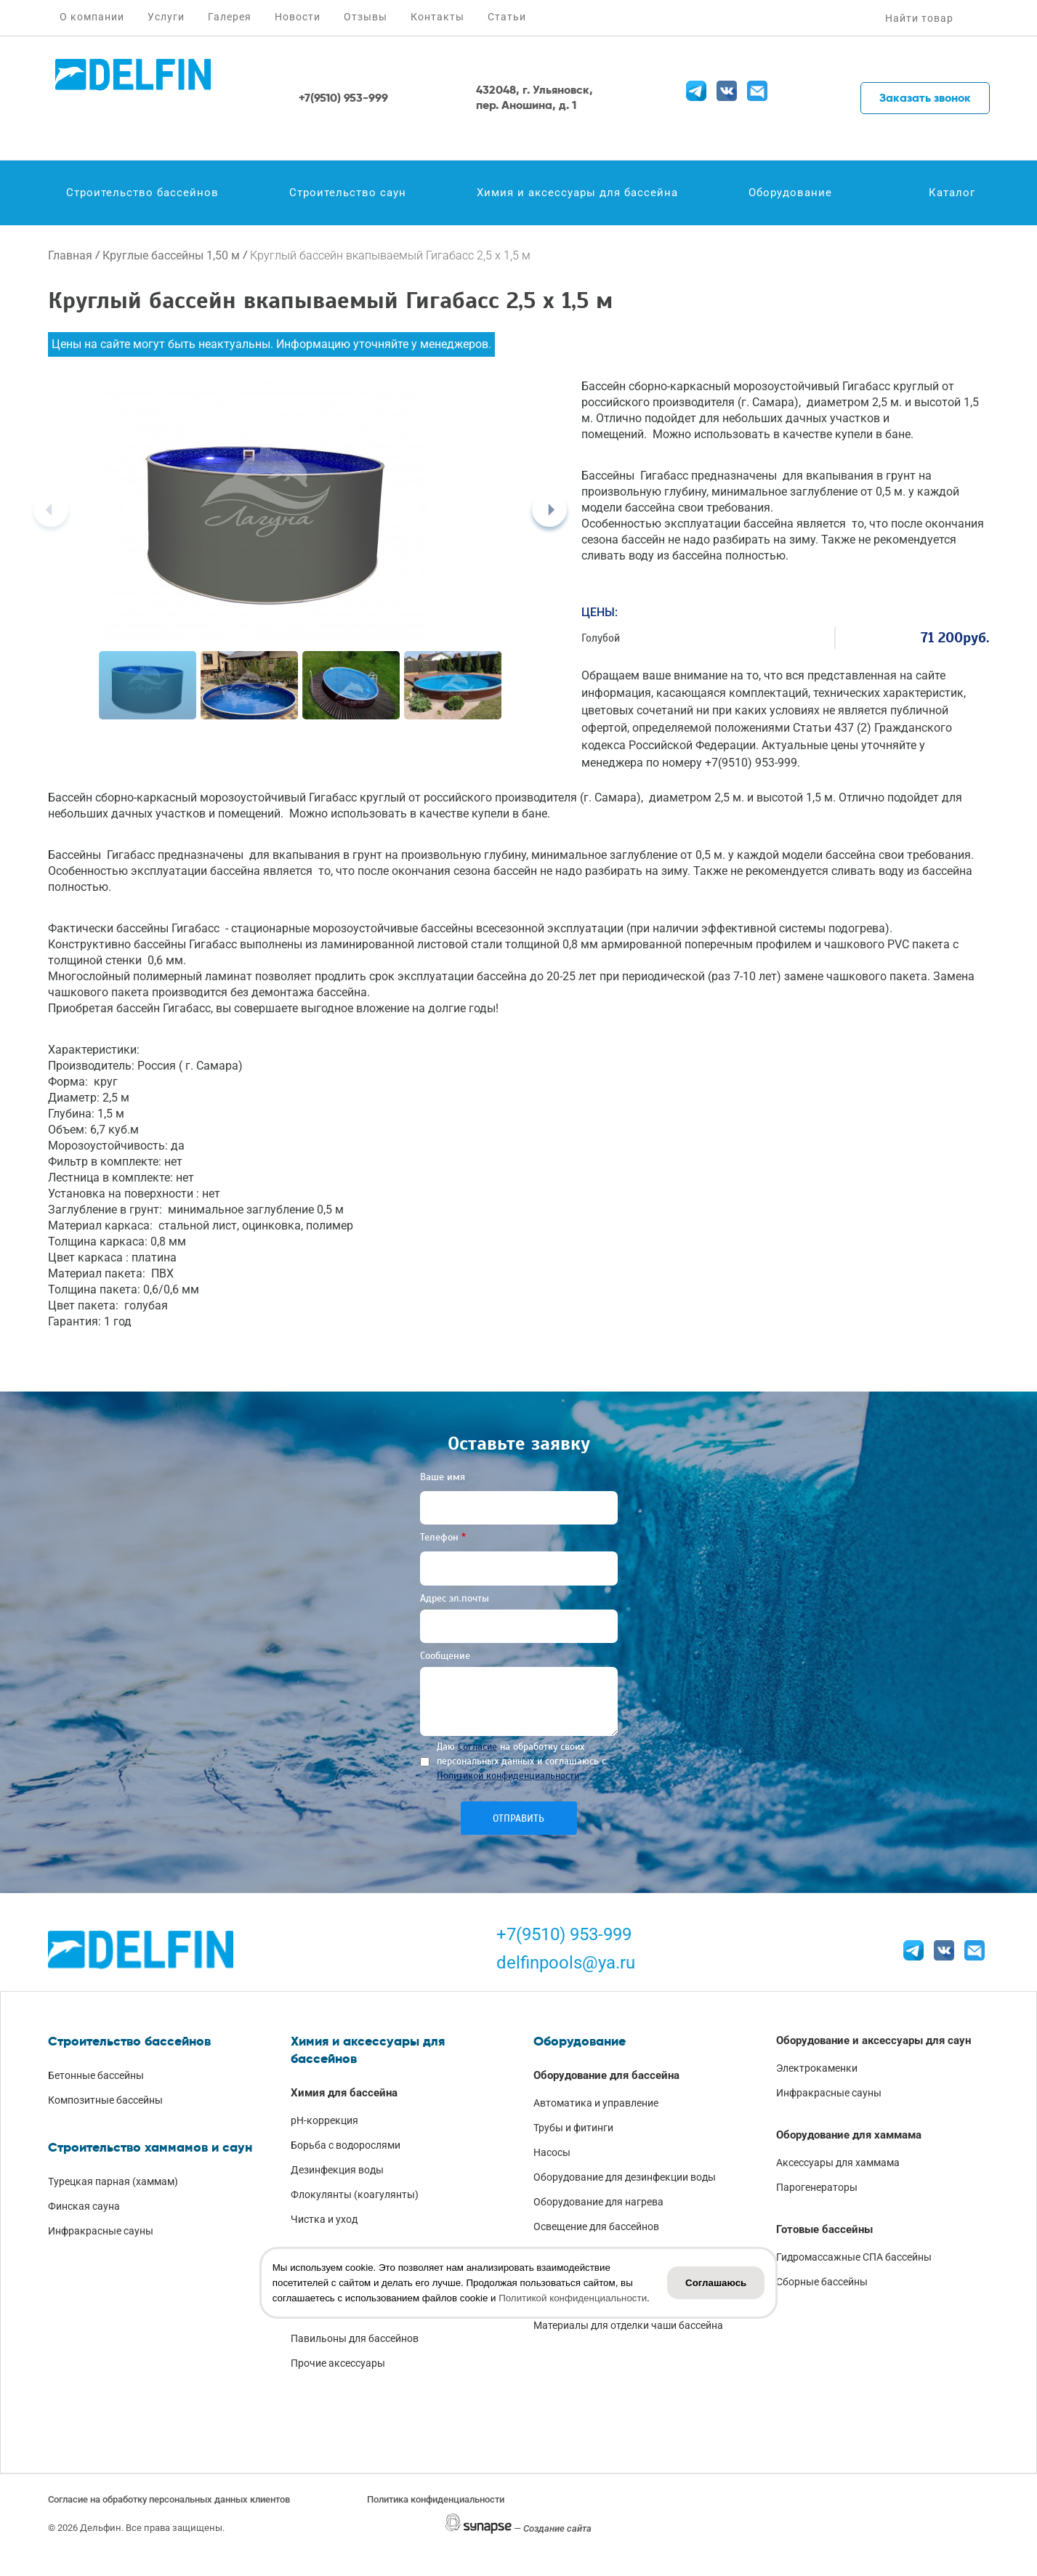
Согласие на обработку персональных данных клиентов (169, 2499)
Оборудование (790, 192)
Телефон (439, 1537)
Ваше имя (442, 1477)
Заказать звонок (925, 98)
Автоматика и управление (595, 2103)
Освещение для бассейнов (596, 2226)
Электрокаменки (817, 2068)
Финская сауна (84, 2206)
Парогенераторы (817, 2187)
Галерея (229, 17)
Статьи (507, 17)
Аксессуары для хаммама (838, 2162)
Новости (297, 17)
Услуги (166, 17)
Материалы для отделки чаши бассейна (628, 2325)
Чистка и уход (324, 2219)
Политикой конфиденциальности (508, 1775)
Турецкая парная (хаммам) (113, 2181)
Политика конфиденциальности (435, 2499)
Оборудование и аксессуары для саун (873, 2040)
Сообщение (445, 1656)
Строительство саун (347, 192)
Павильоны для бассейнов (355, 2338)
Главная (70, 255)
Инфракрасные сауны (100, 2231)
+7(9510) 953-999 (564, 1934)
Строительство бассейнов (142, 192)
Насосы (551, 2152)
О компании (92, 17)
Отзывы (365, 17)
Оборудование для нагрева (598, 2202)
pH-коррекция (324, 2120)
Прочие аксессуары (338, 2363)
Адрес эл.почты (454, 1598)
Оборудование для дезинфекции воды (624, 2177)
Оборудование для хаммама (848, 2134)
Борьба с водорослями (345, 2145)
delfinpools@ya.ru (565, 1963)
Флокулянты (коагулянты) (355, 2194)
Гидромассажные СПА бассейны (854, 2257)
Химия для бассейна (344, 2092)
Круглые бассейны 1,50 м (171, 255)
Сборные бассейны (822, 2282)
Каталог (952, 192)
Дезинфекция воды (337, 2170)
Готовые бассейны (824, 2229)
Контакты (437, 17)
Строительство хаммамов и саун (150, 2147)
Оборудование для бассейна (606, 2075)
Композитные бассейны (105, 2100)
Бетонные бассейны (96, 2075)
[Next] (549, 509)
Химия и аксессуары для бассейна (577, 192)
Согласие (477, 1746)
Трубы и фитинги (573, 2127)
